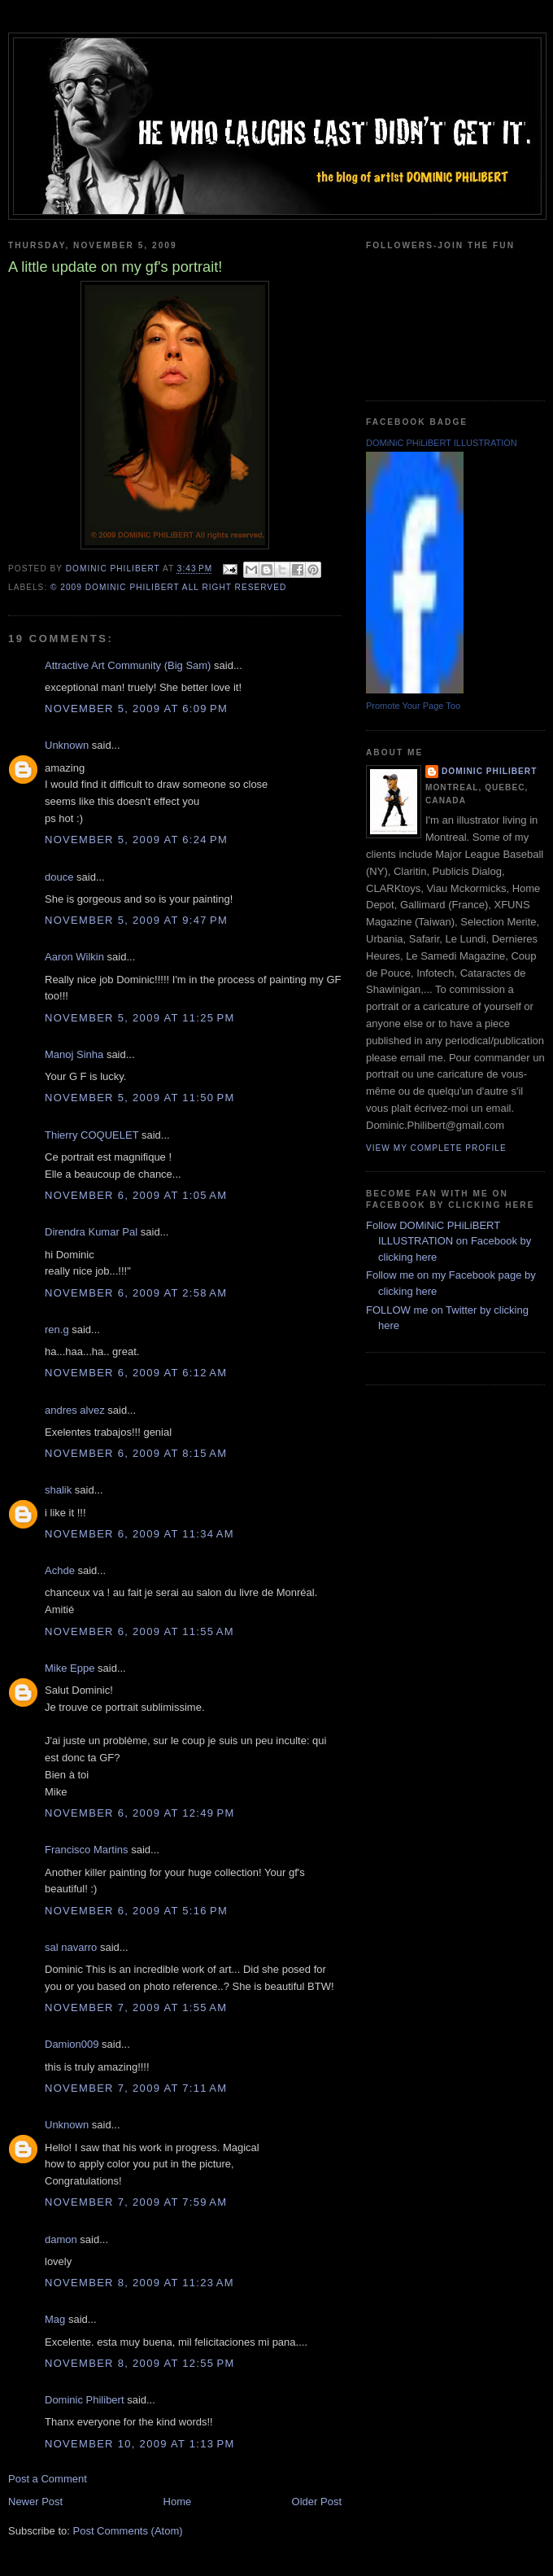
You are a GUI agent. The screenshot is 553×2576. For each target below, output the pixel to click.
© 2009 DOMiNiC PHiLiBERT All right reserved (168, 587)
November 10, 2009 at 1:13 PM (140, 2444)
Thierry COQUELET (91, 1135)
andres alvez (75, 1410)
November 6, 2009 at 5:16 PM (136, 1911)
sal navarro (71, 1947)
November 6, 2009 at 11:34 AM (139, 1534)
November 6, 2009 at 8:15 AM (136, 1453)
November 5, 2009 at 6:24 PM (136, 839)
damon (61, 2239)
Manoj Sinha (74, 1054)
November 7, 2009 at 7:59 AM (136, 2202)
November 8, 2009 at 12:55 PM (140, 2363)
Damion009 (72, 2044)
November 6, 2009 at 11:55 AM (139, 1631)
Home (177, 2501)
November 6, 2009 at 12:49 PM (140, 1813)
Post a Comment (47, 2479)
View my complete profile (436, 1148)
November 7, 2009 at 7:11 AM (136, 2088)
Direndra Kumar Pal (91, 1232)
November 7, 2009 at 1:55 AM (136, 2007)
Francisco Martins (86, 1849)
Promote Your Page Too (413, 706)
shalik (58, 1490)
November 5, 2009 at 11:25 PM (140, 1018)
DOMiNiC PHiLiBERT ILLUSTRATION (441, 443)
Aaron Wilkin (74, 957)
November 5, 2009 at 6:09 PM (136, 708)
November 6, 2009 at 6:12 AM (136, 1373)
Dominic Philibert (84, 2400)
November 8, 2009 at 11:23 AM (139, 2282)
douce (59, 877)
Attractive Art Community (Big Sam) (128, 665)
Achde (60, 1570)
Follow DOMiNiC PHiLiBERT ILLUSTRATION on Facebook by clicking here (448, 1241)
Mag (55, 2319)
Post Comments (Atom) (128, 2531)
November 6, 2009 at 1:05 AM (136, 1195)
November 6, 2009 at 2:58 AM (136, 1293)
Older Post (317, 2501)
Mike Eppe (69, 1668)
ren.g (57, 1329)
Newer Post (35, 2501)
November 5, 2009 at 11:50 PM (140, 1097)
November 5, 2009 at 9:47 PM (136, 920)
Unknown (67, 745)
